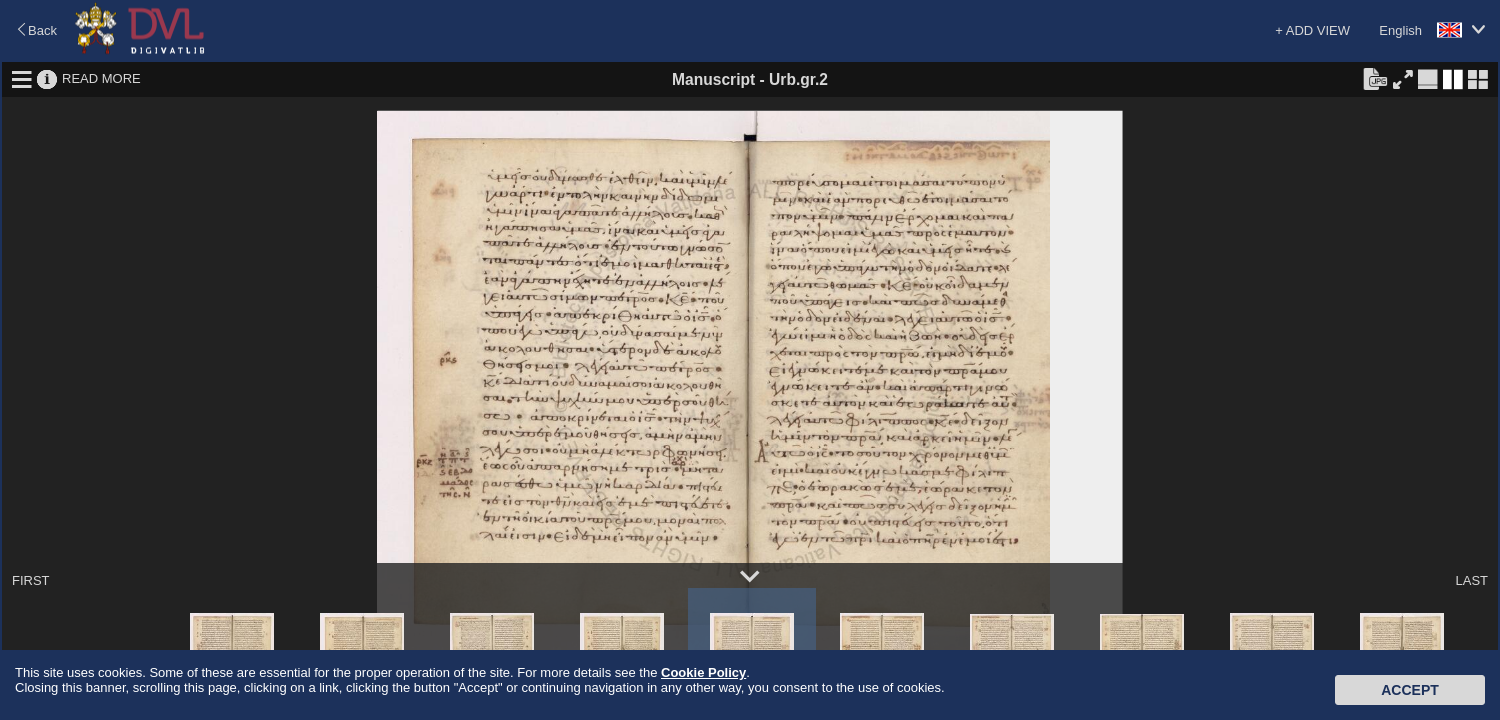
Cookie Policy (703, 672)
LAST (1471, 580)
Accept (1410, 690)
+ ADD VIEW (1312, 30)
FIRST (31, 580)
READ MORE (101, 78)
